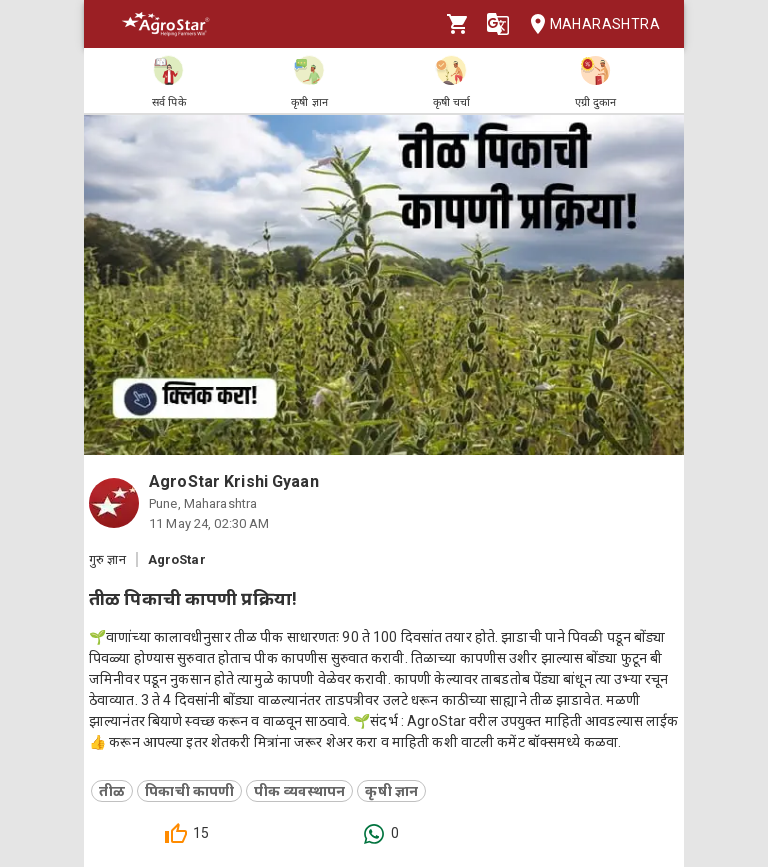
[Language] (498, 24)
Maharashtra (589, 24)
